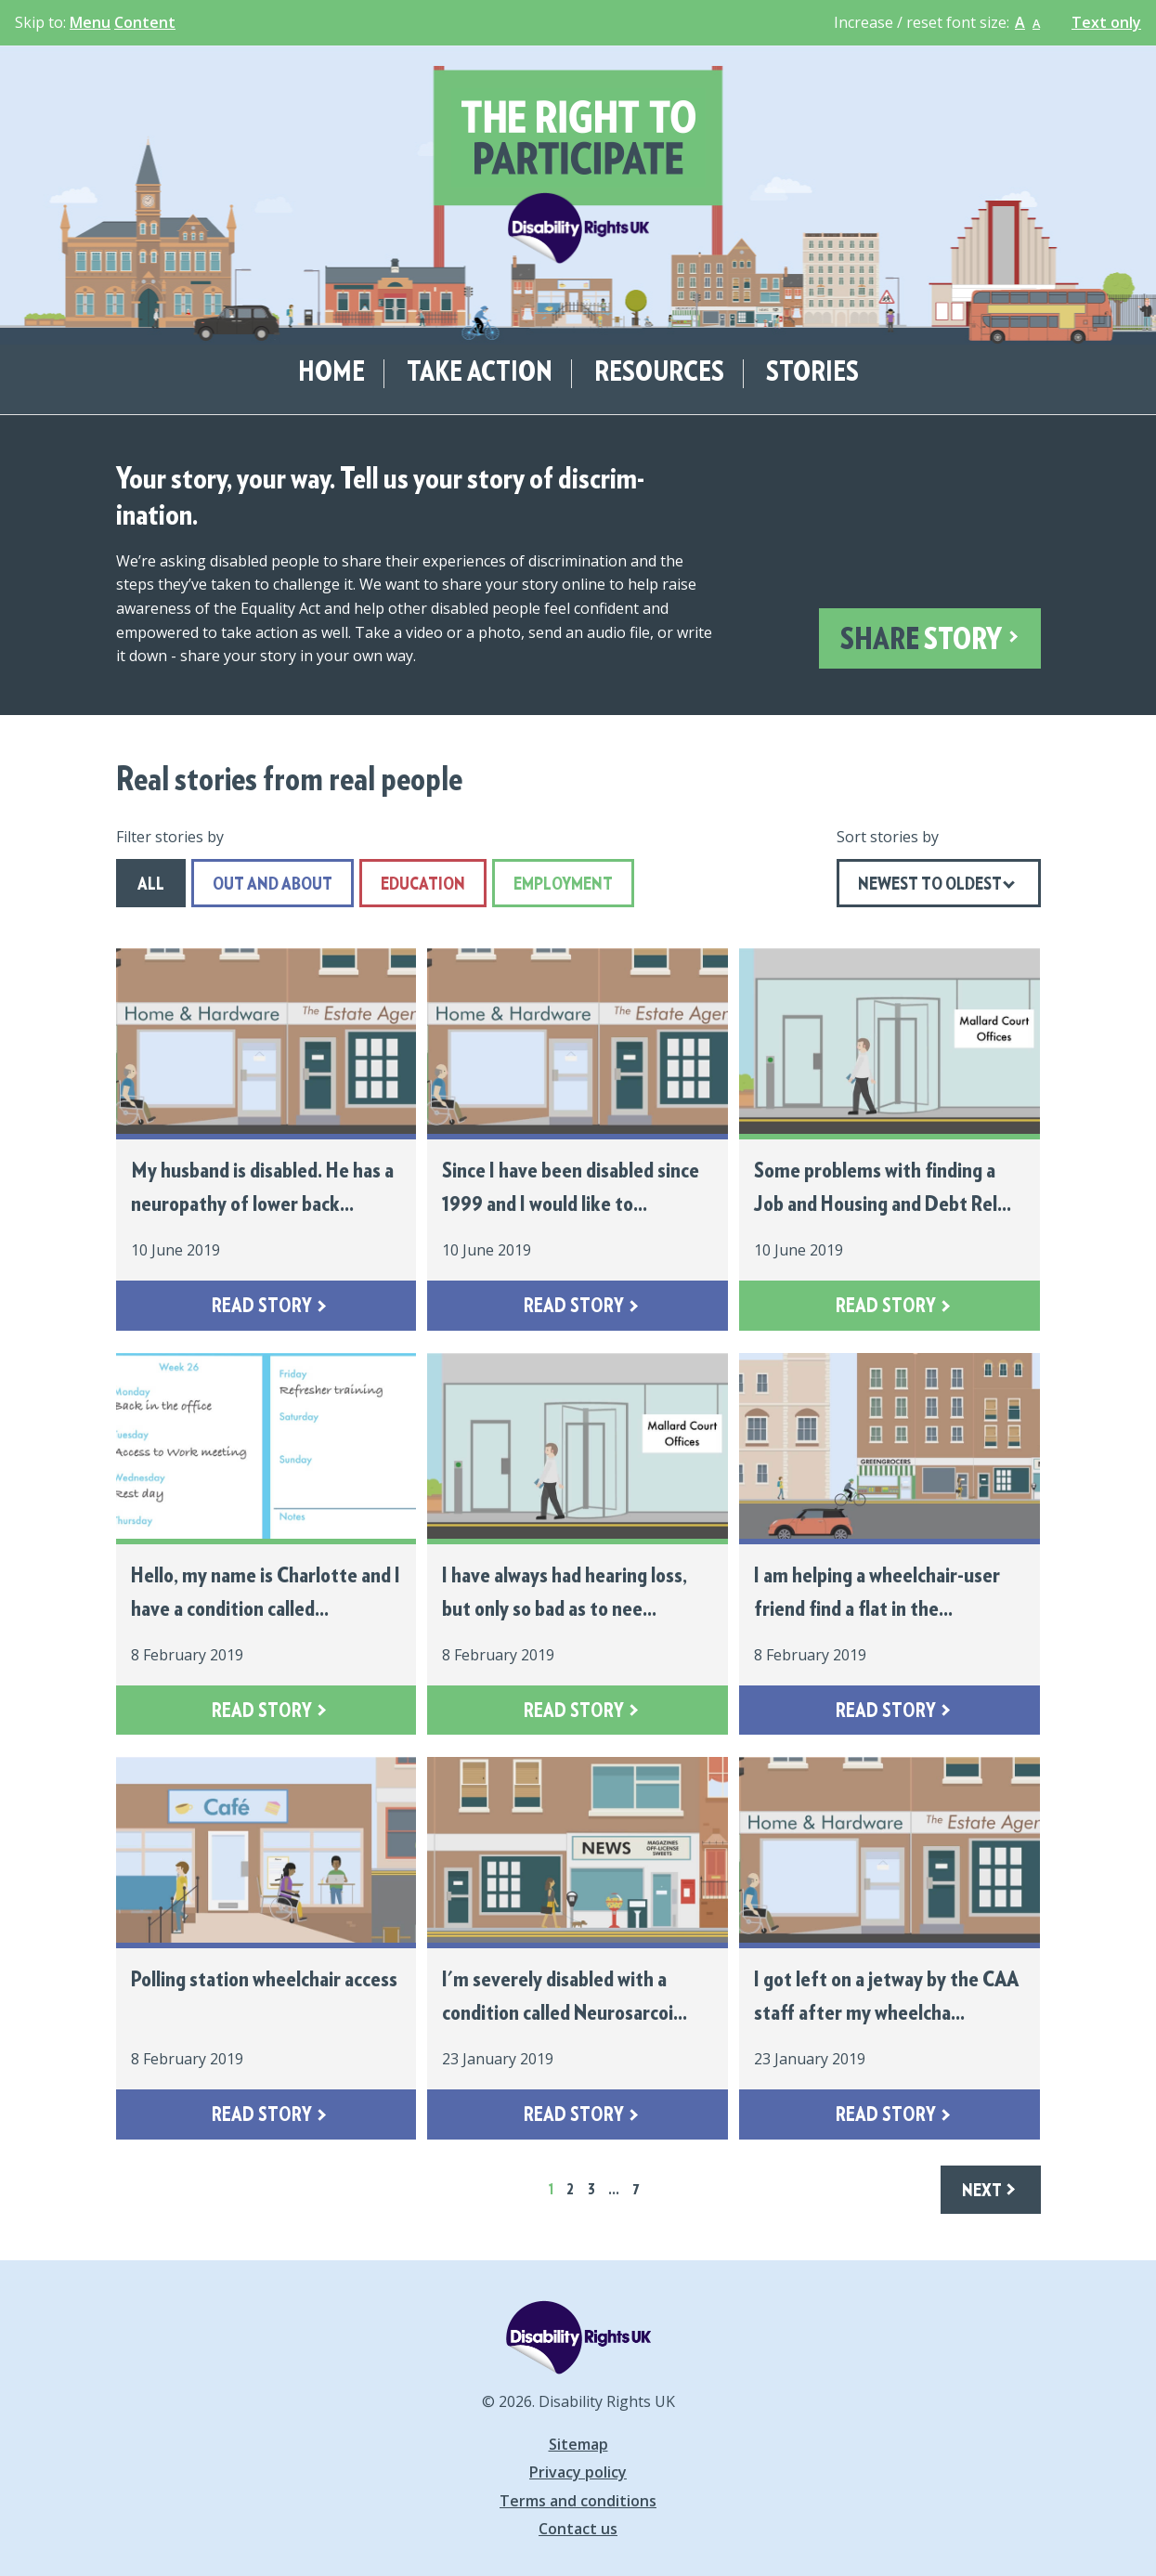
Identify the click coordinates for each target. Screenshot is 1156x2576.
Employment (552, 884)
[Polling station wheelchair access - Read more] (266, 1948)
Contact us (578, 2528)
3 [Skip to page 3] (591, 2189)
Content (144, 22)
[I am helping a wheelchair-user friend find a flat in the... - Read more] (889, 1544)
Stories (812, 372)
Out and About (261, 884)
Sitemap (578, 2444)
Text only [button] (1106, 23)
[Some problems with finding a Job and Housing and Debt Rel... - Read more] (889, 1139)
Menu (90, 22)
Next (982, 2191)
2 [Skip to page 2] (570, 2189)
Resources (659, 372)
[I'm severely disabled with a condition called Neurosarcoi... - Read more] (577, 1948)
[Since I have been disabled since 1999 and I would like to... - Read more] (577, 1139)
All (140, 884)
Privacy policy (578, 2472)
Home (331, 372)
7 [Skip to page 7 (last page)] (635, 2189)
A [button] (1020, 22)
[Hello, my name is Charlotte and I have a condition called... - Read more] (266, 1544)
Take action (479, 372)
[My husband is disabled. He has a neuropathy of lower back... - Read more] (266, 1139)
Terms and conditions (578, 2501)
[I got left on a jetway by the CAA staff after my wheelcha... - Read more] (889, 1948)
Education (412, 884)
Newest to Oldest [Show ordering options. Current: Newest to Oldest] (930, 884)
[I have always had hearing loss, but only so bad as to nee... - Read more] (577, 1544)
